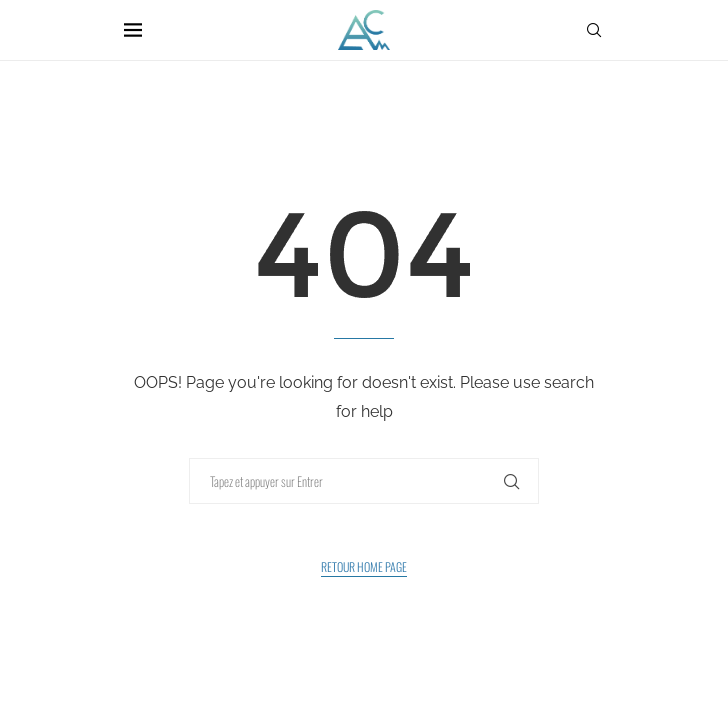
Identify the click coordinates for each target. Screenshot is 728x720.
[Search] (594, 30)
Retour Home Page (364, 566)
